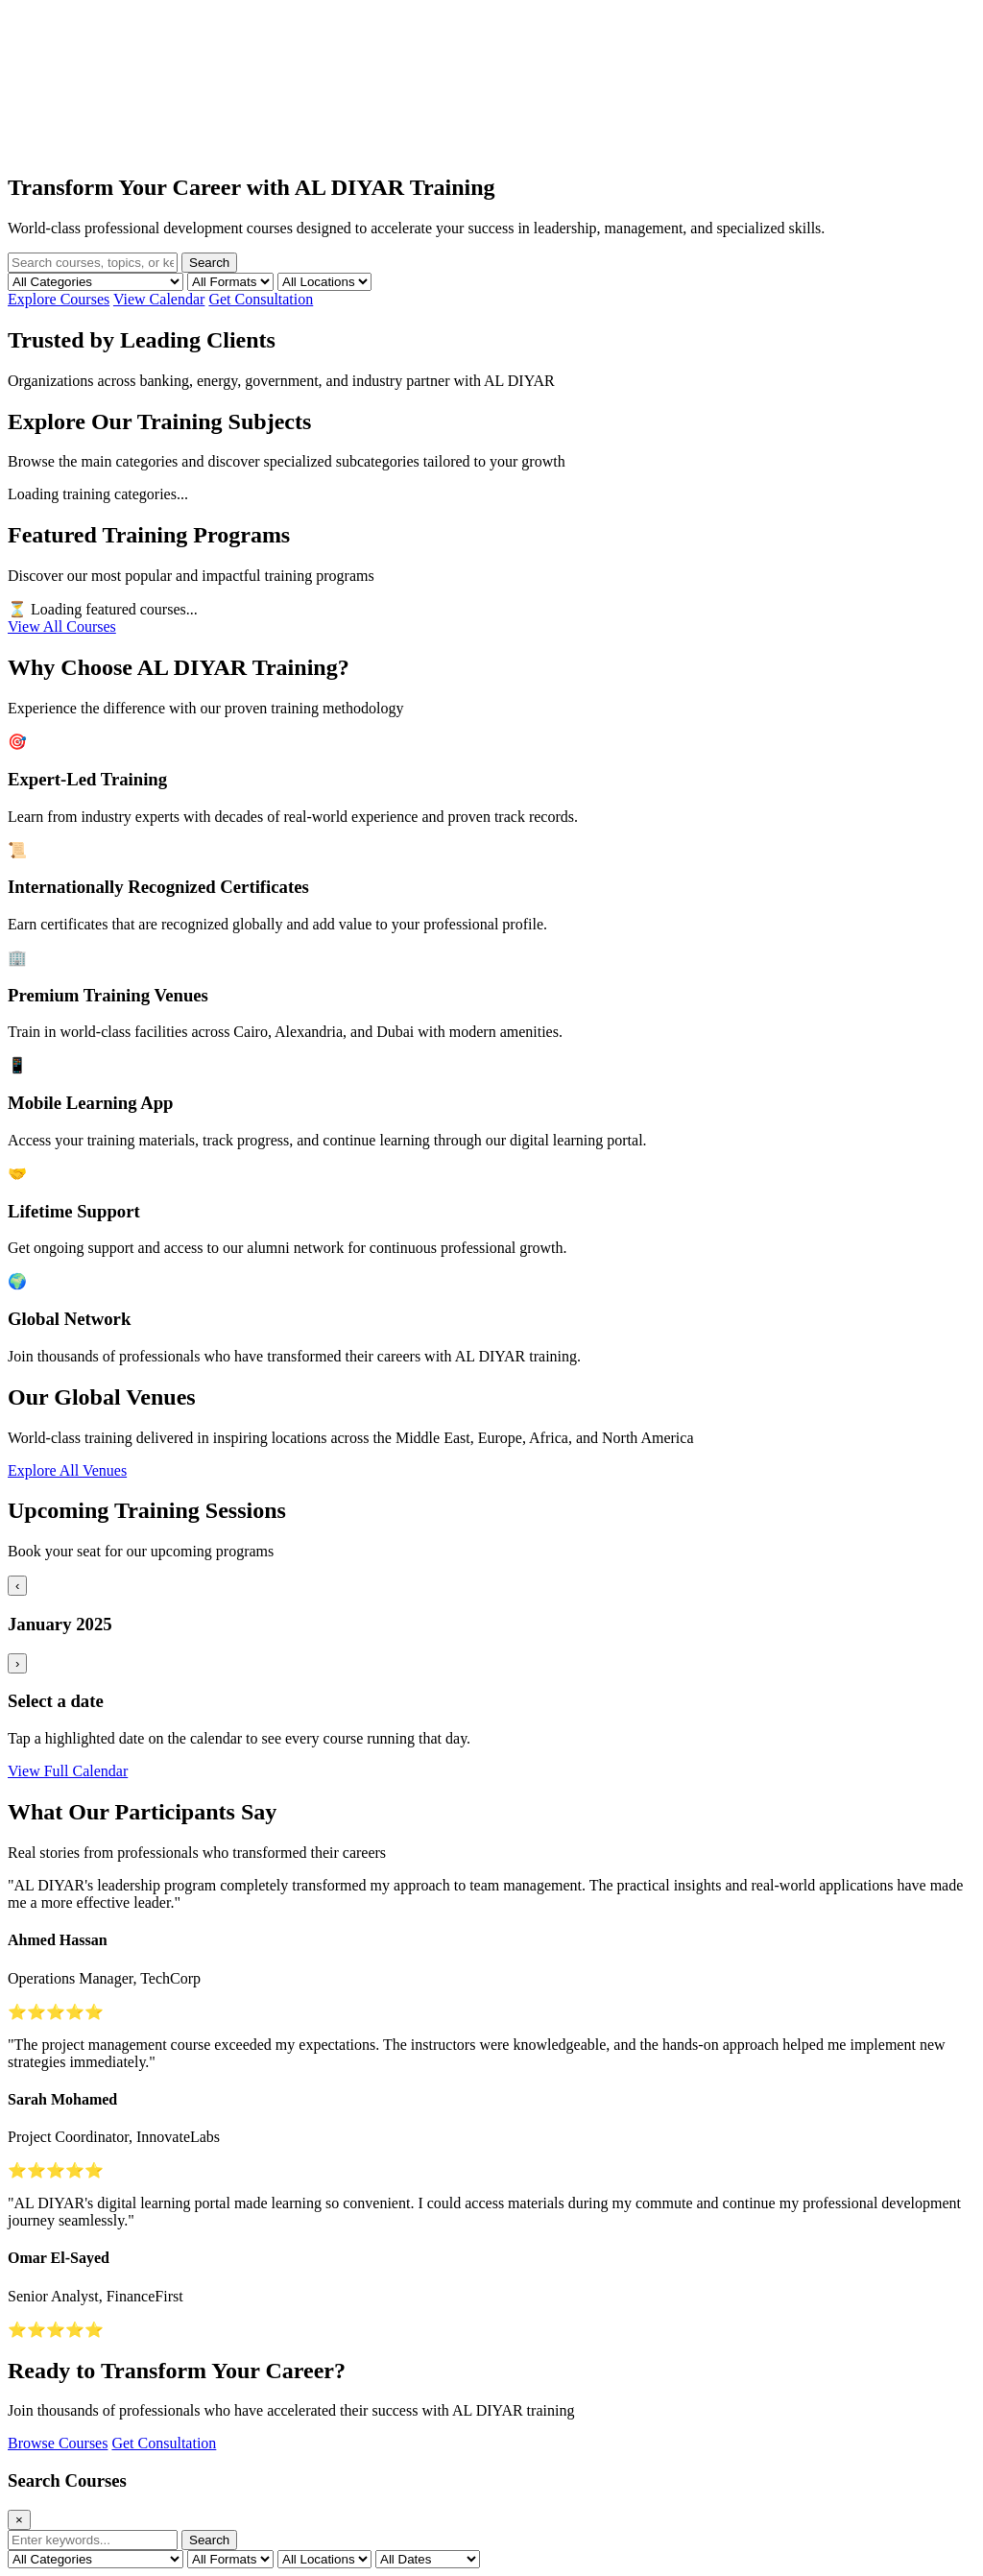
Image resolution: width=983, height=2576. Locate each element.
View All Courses (62, 626)
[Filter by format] (230, 282)
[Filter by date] (427, 2559)
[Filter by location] (324, 282)
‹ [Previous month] (17, 1585)
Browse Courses (58, 2443)
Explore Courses (58, 299)
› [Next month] (17, 1663)
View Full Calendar (68, 1771)
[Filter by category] (95, 282)
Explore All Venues (67, 1470)
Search (209, 262)
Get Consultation (260, 299)
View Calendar (158, 299)
